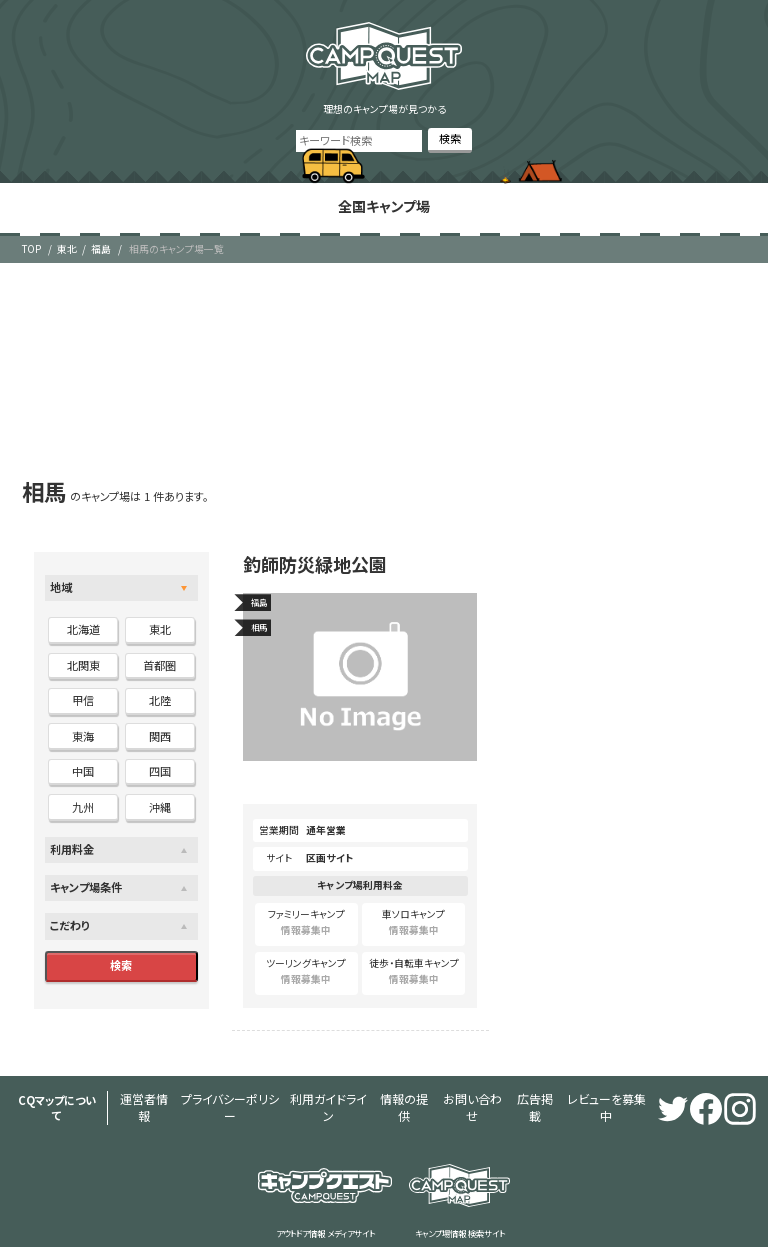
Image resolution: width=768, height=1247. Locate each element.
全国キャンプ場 (384, 201)
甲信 (83, 691)
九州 (83, 797)
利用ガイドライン (283, 1074)
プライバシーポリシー (208, 1074)
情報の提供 (340, 1074)
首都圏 (159, 655)
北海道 (83, 620)
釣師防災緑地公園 (311, 554)
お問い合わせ (393, 1074)
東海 (83, 726)
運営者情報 (144, 1074)
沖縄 (160, 797)
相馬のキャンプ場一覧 (176, 239)
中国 (83, 762)
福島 (101, 239)
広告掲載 (441, 1074)
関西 (160, 726)
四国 (160, 762)
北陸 (160, 691)
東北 (67, 239)
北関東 (83, 655)
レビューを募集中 (495, 1074)
